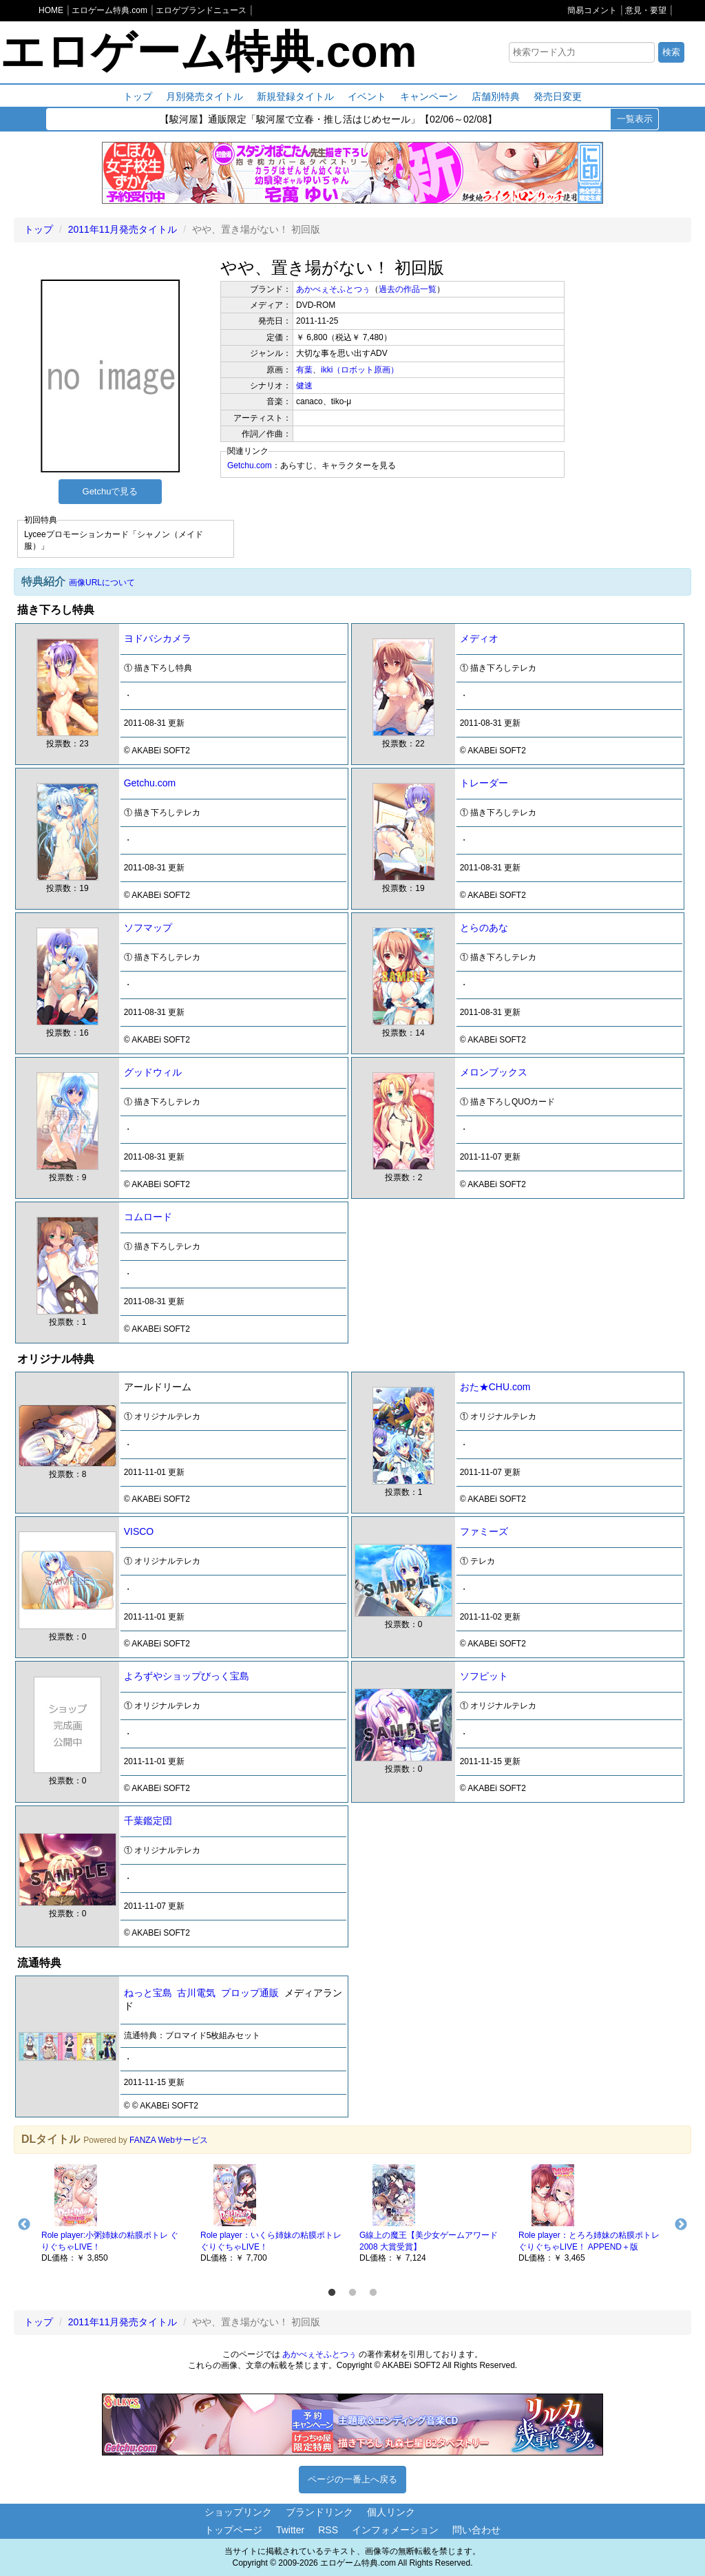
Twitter (290, 2529)
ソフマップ (148, 927)
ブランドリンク (319, 2511)
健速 (304, 385)
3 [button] (373, 2293)
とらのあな (484, 927)
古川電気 (196, 1992)
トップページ (233, 2529)
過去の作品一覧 (407, 289)
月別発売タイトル (204, 96)
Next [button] (681, 2225)
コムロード (148, 1216)
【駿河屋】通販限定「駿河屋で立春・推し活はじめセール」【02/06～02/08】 (328, 119)
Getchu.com (249, 465)
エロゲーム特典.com (208, 51)
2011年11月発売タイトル (123, 229)
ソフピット (484, 1676)
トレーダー (484, 782)
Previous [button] (24, 2225)
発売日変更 (558, 96)
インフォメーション (395, 2529)
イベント (367, 96)
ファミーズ (484, 1531)
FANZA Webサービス (168, 2140)
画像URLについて (102, 582)
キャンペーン (429, 96)
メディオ (479, 638)
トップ (137, 96)
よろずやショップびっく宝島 (186, 1676)
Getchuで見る (110, 491)
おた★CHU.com (495, 1386)
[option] (114, 2212)
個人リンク (391, 2511)
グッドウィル (153, 1072)
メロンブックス (493, 1072)
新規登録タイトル (295, 96)
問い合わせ (476, 2529)
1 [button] (332, 2293)
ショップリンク (238, 2511)
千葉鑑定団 (148, 1820)
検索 (671, 52)
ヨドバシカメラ (157, 638)
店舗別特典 (496, 96)
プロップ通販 (250, 1992)
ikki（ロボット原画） (360, 370)
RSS (328, 2529)
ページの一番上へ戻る (352, 2479)
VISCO (139, 1531)
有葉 (304, 370)
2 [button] (352, 2293)
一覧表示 (635, 119)
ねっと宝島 (148, 1992)
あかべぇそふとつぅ (333, 289)
